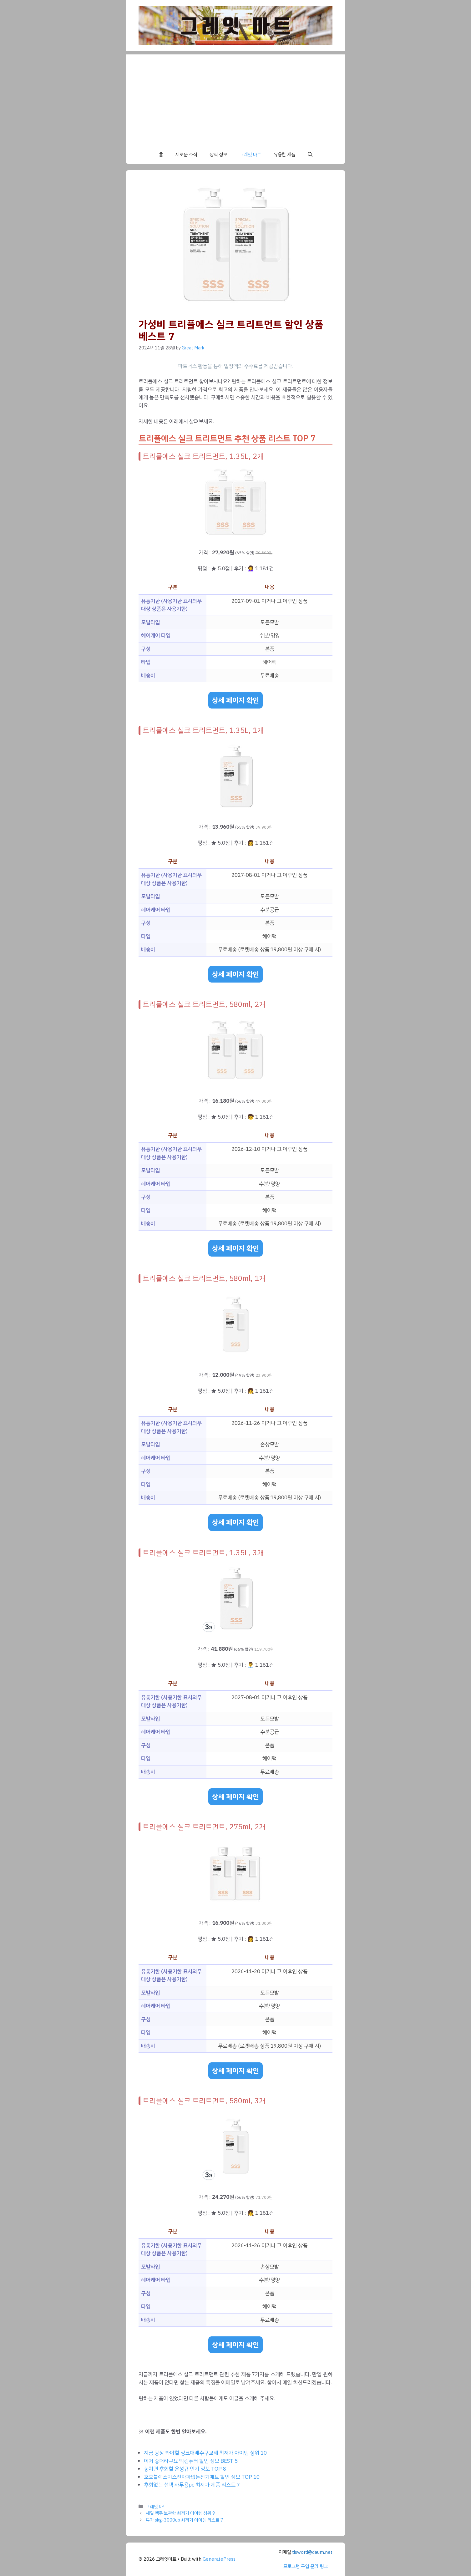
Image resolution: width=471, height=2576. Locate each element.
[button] (310, 154)
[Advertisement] (235, 98)
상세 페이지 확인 (235, 700)
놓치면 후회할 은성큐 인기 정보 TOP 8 (185, 2469)
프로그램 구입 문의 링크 (305, 2566)
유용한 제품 (284, 154)
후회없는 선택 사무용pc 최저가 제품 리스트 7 (192, 2485)
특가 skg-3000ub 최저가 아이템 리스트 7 (184, 2520)
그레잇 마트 (250, 154)
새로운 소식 (186, 154)
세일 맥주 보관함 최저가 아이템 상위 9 (180, 2513)
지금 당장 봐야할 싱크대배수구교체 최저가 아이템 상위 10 (205, 2453)
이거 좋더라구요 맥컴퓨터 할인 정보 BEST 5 (191, 2461)
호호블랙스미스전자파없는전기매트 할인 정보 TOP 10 (202, 2477)
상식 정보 (218, 154)
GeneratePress (219, 2559)
